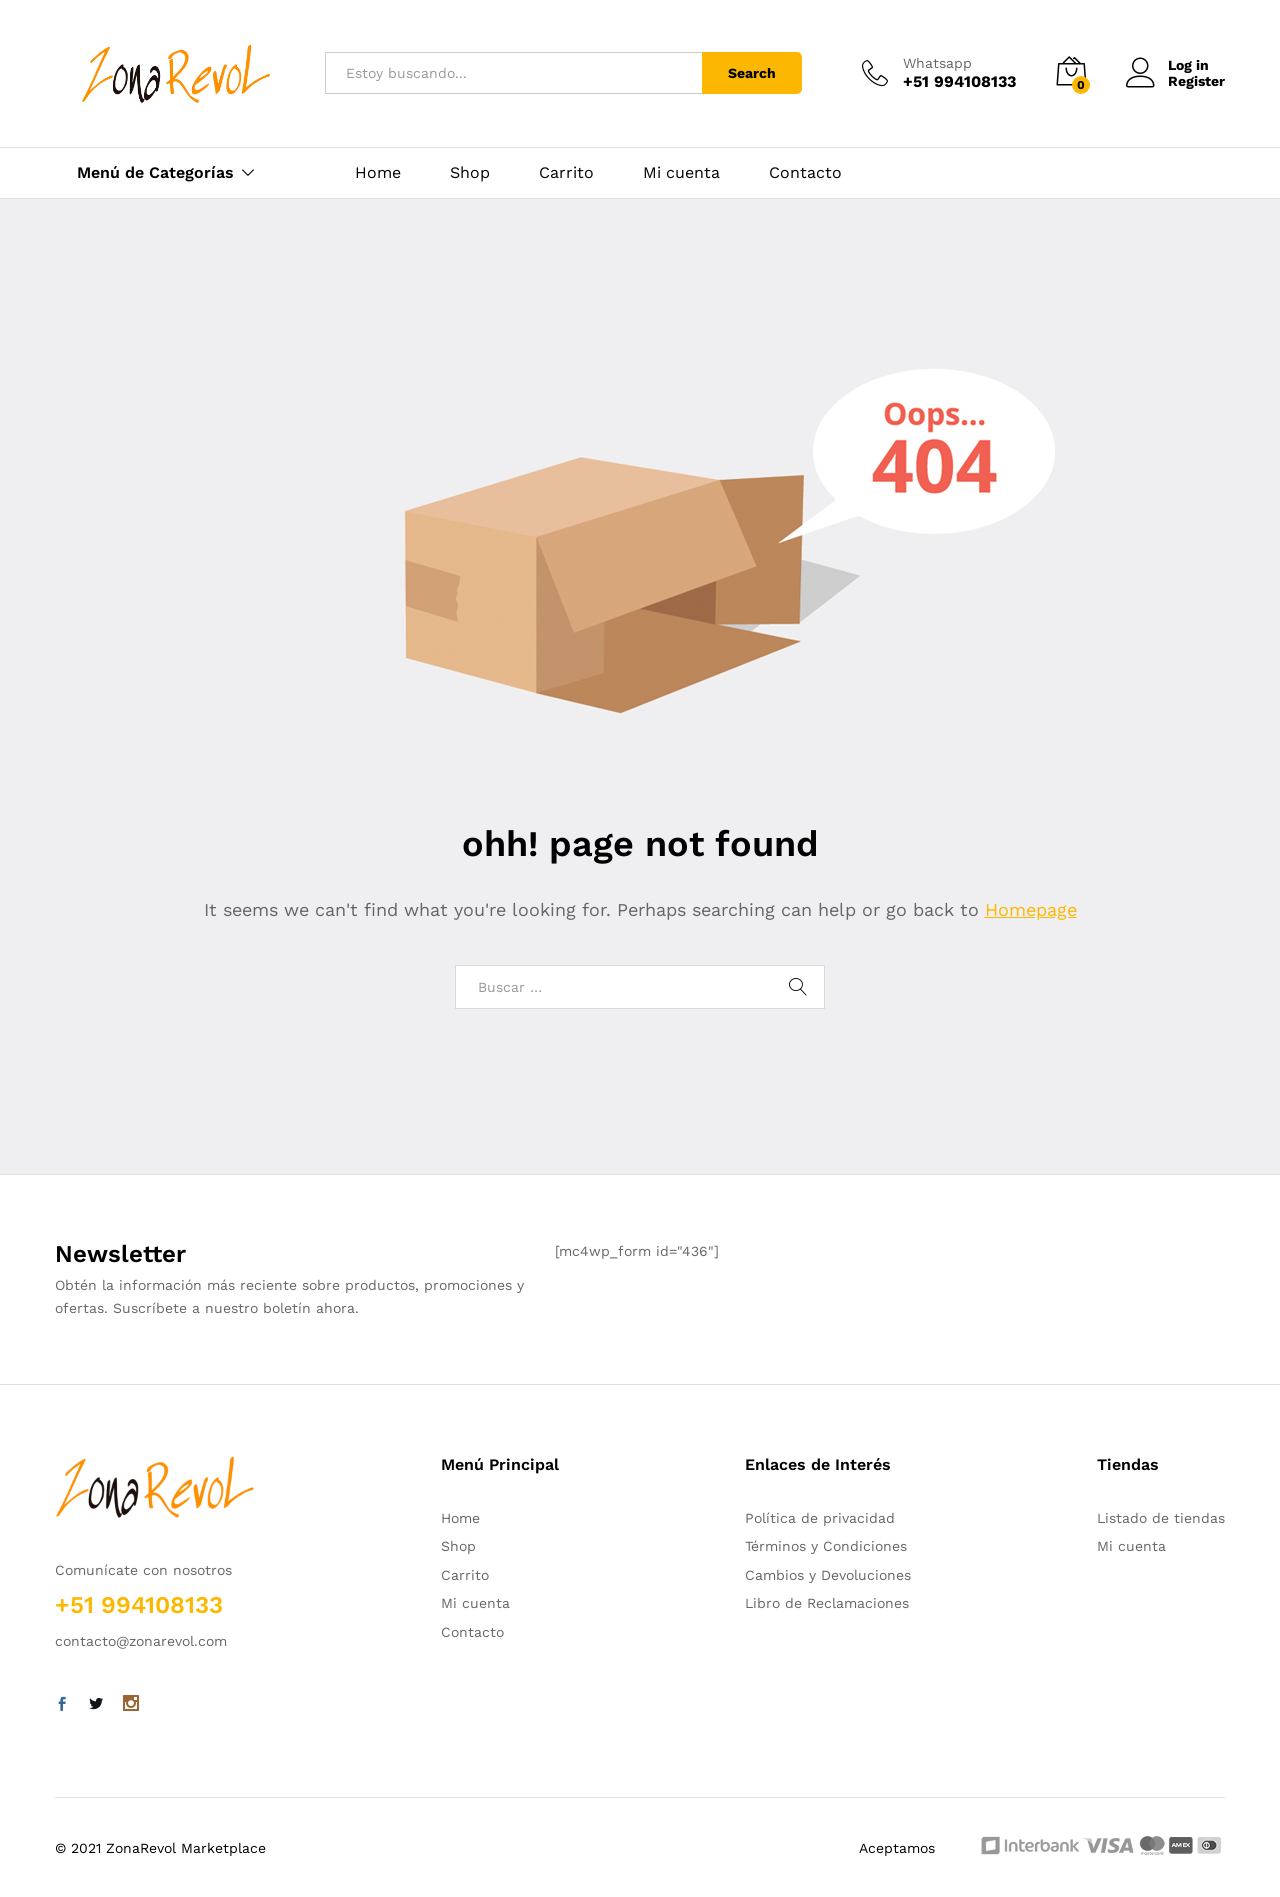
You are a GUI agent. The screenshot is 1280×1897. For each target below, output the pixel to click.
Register (1196, 81)
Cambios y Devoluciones (828, 1575)
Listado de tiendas (1161, 1518)
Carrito (566, 173)
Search (752, 73)
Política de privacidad (820, 1518)
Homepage (1031, 909)
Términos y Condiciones (826, 1546)
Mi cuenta (681, 173)
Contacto (805, 173)
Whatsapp (937, 63)
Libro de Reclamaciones (827, 1603)
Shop (470, 173)
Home (378, 173)
